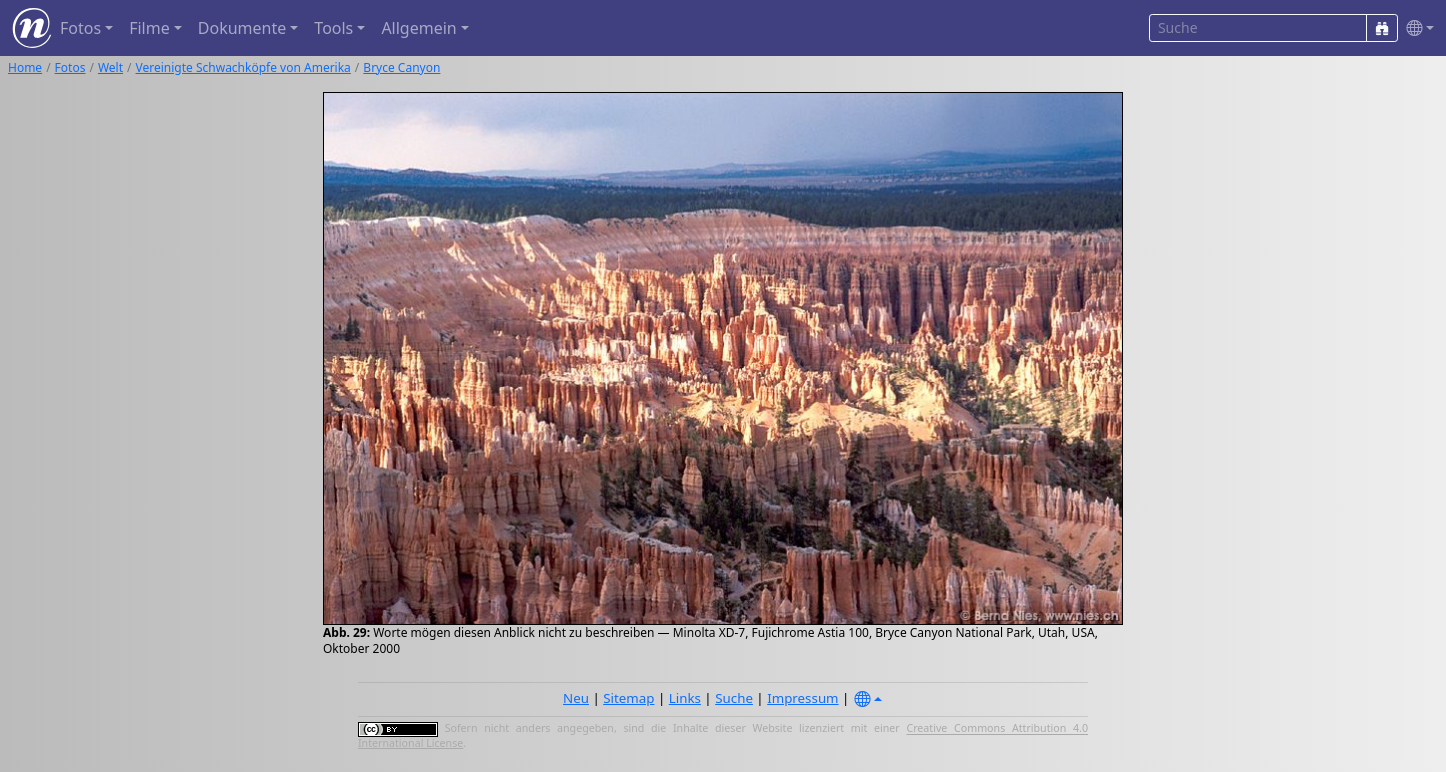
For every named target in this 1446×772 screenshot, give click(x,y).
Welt (110, 67)
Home (25, 67)
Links (685, 698)
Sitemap (628, 698)
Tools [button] (333, 28)
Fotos (70, 67)
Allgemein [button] (418, 28)
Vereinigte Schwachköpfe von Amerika (243, 67)
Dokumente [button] (242, 28)
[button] (1416, 28)
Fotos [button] (80, 28)
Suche (734, 698)
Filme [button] (149, 28)
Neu (576, 698)
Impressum (802, 698)
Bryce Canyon (401, 67)
